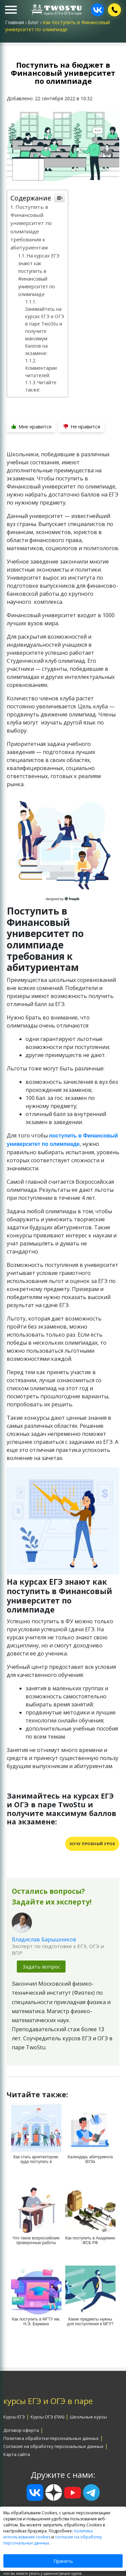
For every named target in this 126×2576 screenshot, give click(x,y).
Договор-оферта (21, 2430)
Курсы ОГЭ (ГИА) (47, 2417)
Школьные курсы (88, 2417)
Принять (63, 2561)
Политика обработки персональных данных (51, 2438)
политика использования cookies (48, 2534)
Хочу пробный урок (92, 1843)
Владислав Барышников (44, 1939)
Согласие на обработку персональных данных (53, 2446)
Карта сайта (16, 2454)
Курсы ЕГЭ (14, 2417)
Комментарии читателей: (41, 371)
